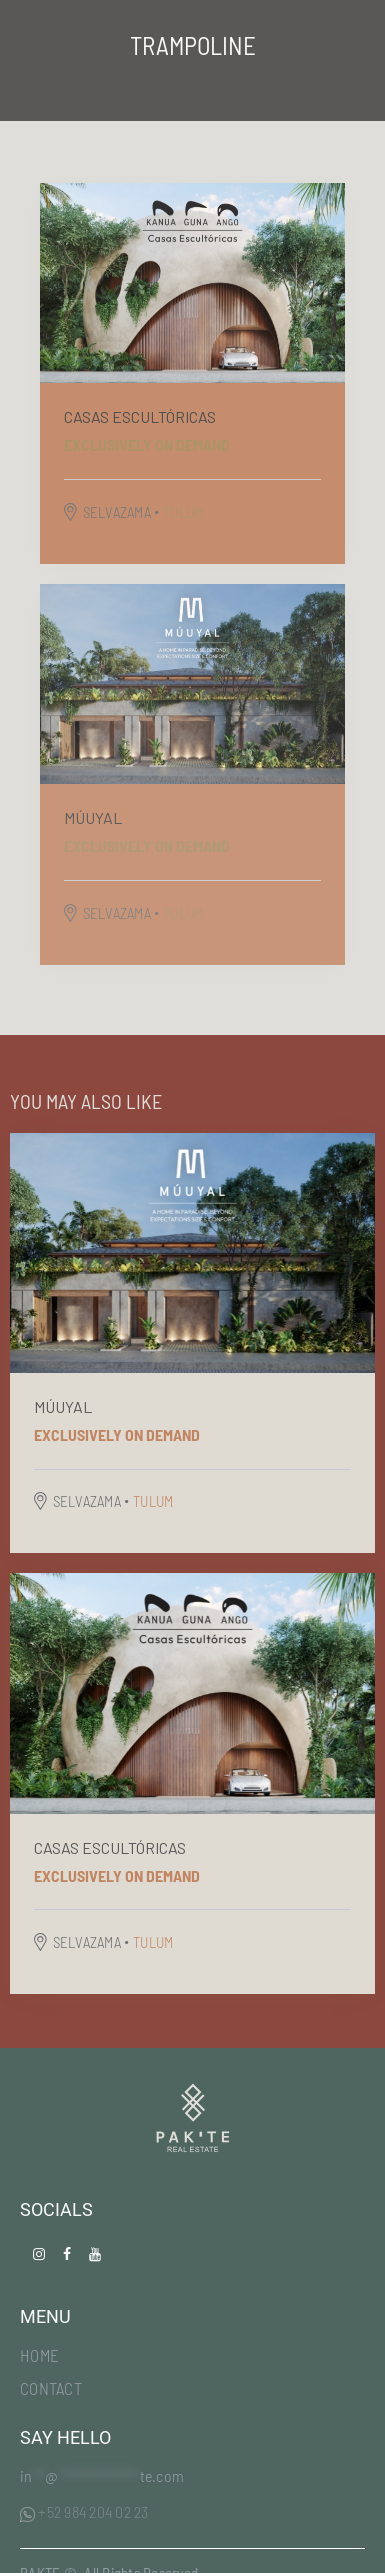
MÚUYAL (93, 817)
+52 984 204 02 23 (84, 2511)
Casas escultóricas (140, 416)
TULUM (183, 512)
